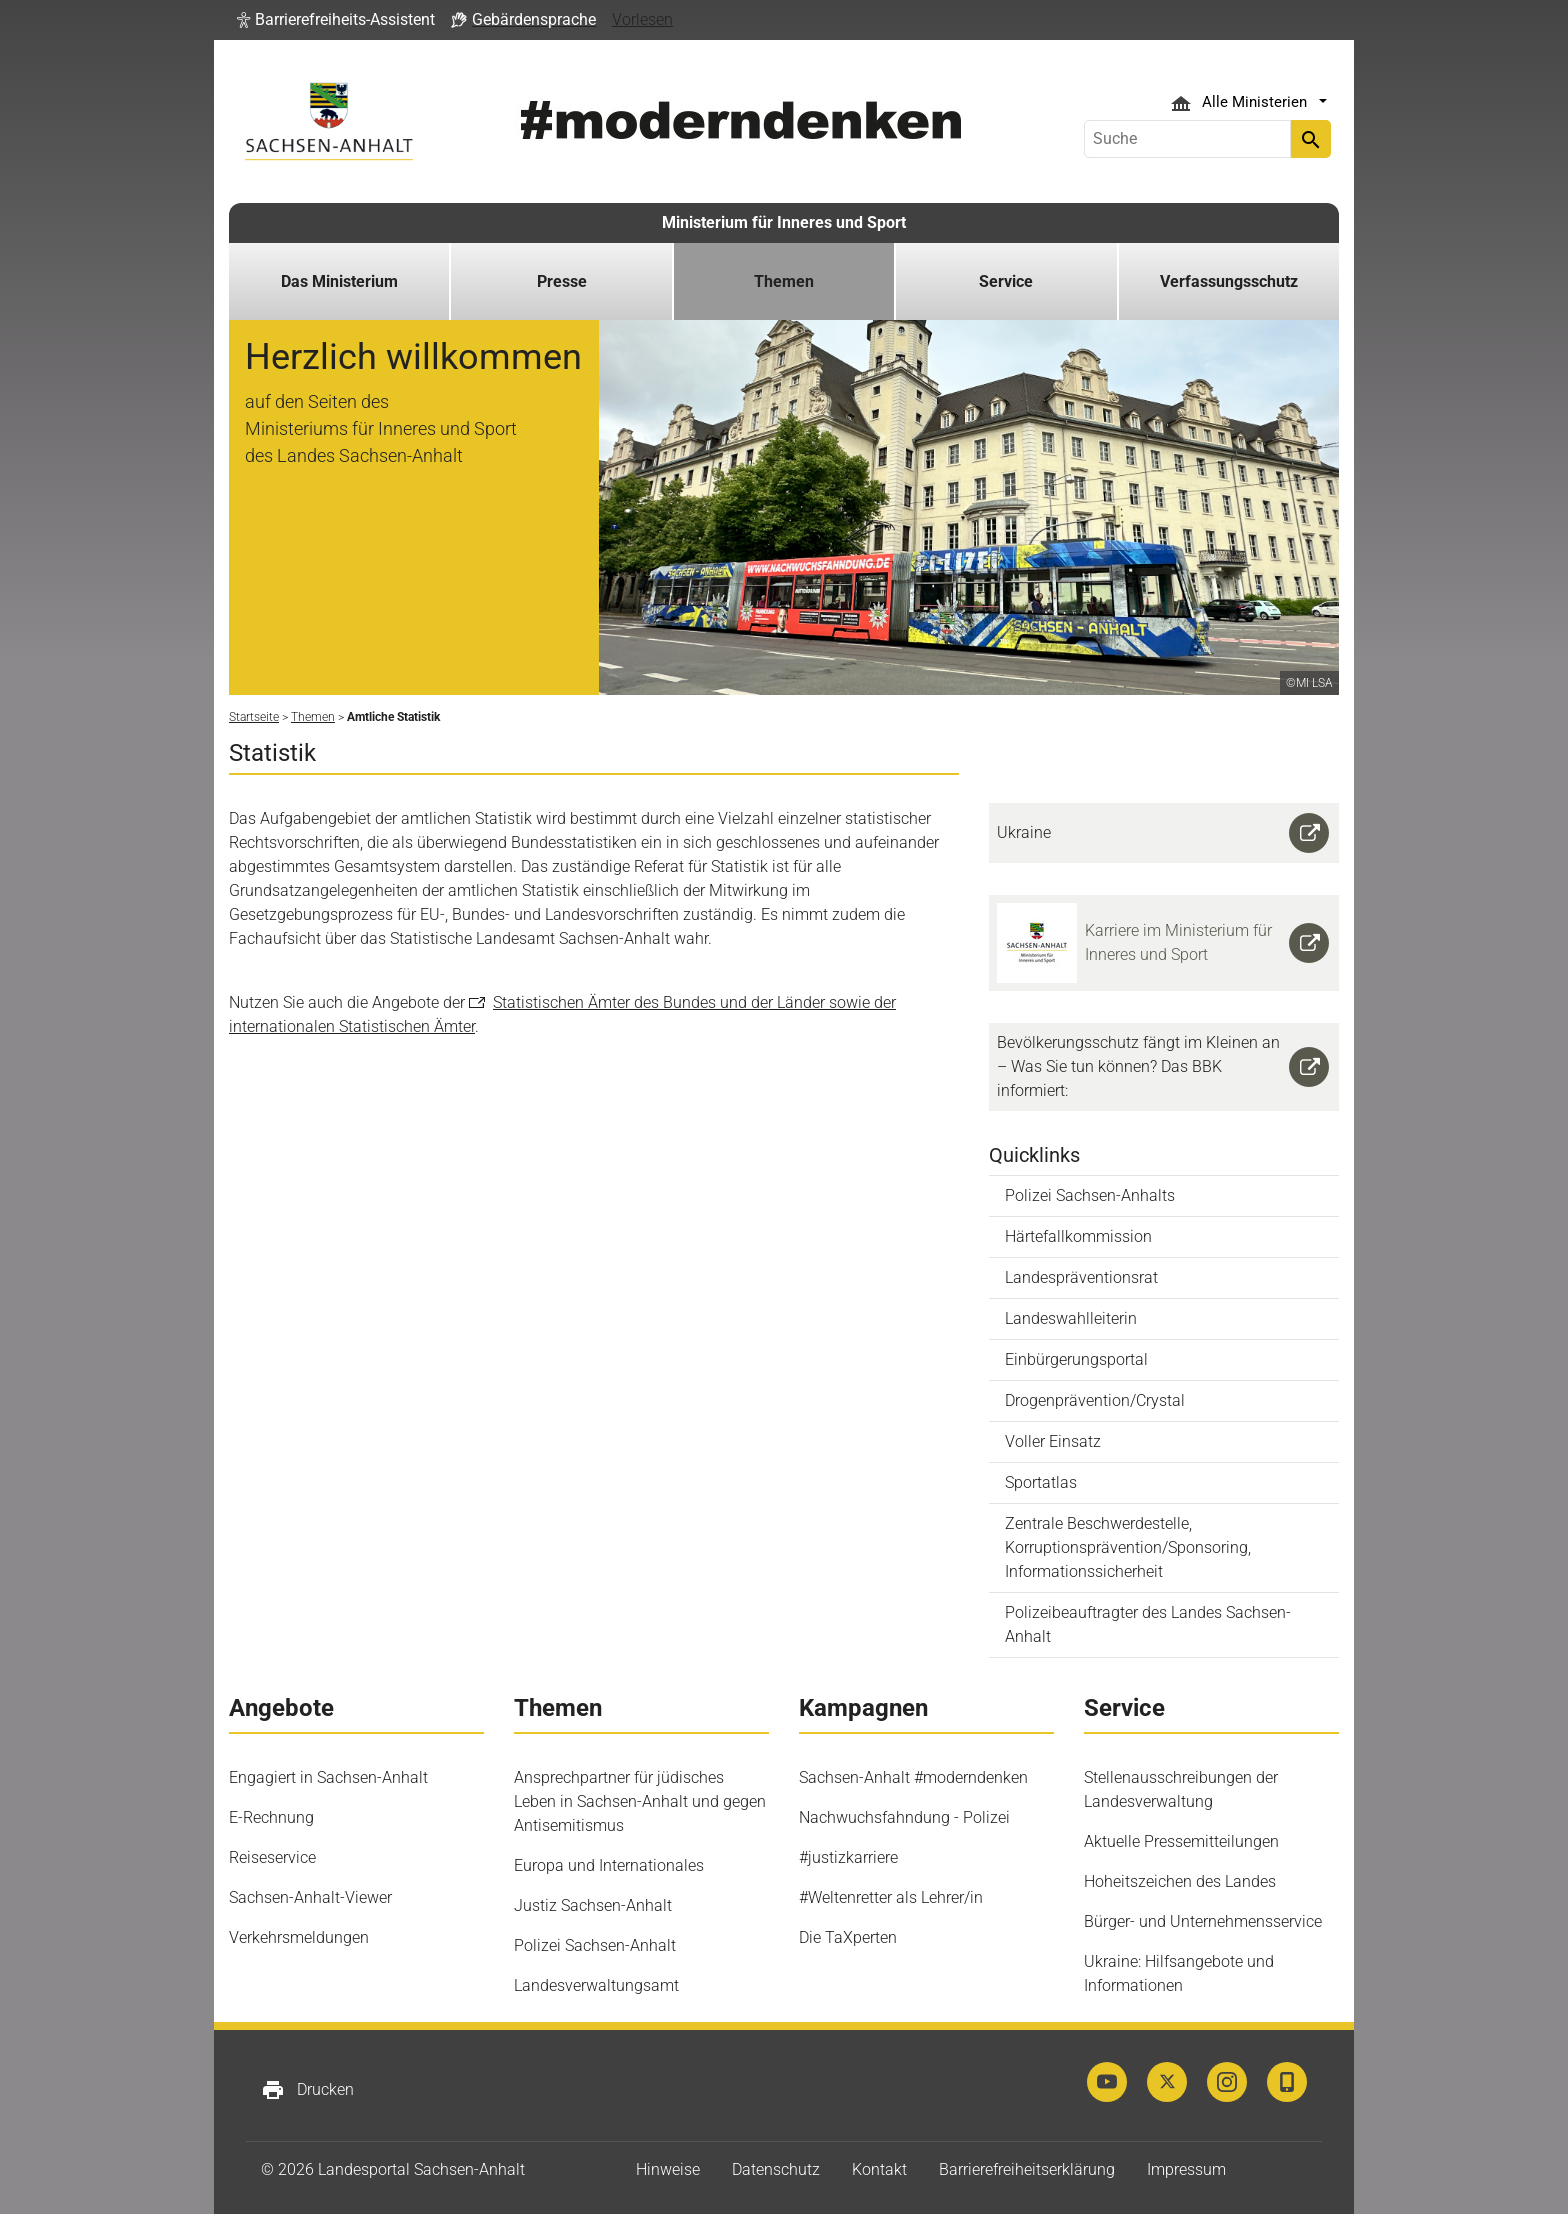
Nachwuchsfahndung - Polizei (904, 1817)
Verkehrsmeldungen (299, 1937)
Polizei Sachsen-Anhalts (1090, 1195)
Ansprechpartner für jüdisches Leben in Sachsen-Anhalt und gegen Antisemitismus (640, 1801)
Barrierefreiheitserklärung (1027, 2169)
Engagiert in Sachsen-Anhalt (328, 1777)
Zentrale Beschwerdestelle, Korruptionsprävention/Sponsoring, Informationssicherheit (1128, 1547)
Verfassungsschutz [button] (1229, 281)
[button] (336, 20)
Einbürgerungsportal (1076, 1359)
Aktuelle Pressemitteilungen (1181, 1841)
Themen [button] (784, 281)
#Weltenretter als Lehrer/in (891, 1897)
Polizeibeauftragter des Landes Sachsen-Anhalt (1148, 1624)
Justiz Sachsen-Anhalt (593, 1905)
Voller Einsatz (1053, 1441)
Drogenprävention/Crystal (1095, 1400)
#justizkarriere (848, 1857)
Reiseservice (272, 1857)
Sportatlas (1041, 1482)
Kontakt (879, 2169)
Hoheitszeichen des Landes (1180, 1881)
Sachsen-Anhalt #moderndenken (913, 1777)
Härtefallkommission (1078, 1236)
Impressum (1186, 2169)
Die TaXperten (848, 1937)
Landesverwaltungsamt (596, 1985)
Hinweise (668, 2169)
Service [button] (1006, 281)
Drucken (307, 2090)
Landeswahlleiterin (1071, 1318)
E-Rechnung (271, 1817)
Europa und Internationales (609, 1865)
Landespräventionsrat (1081, 1277)
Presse (562, 281)
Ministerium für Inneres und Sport (784, 222)
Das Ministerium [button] (339, 281)
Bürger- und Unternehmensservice (1203, 1921)
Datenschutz (776, 2169)
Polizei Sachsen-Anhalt (595, 1945)
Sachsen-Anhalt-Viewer (310, 1897)
